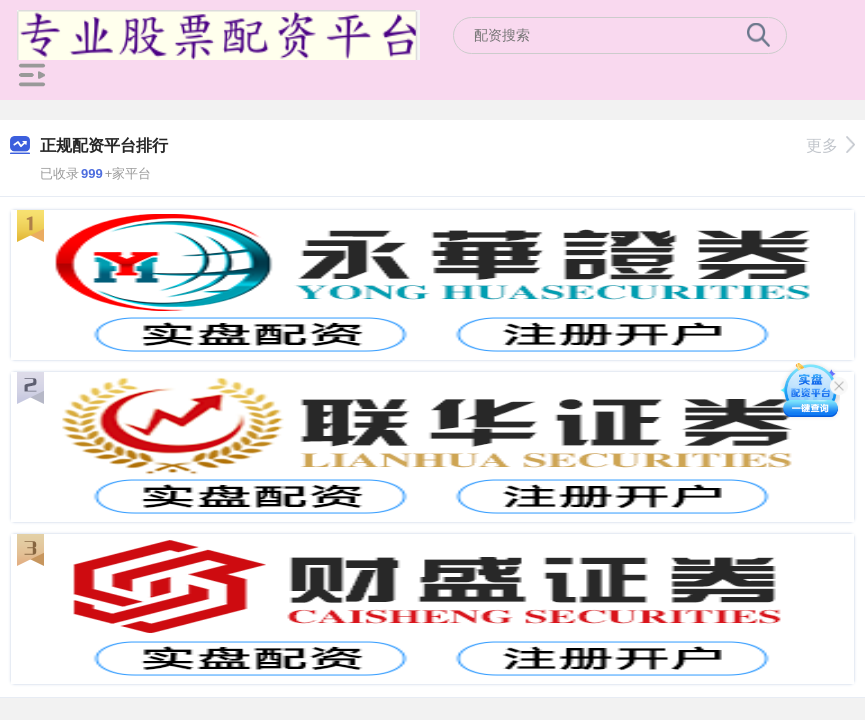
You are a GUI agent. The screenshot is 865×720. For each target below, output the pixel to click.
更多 (830, 145)
